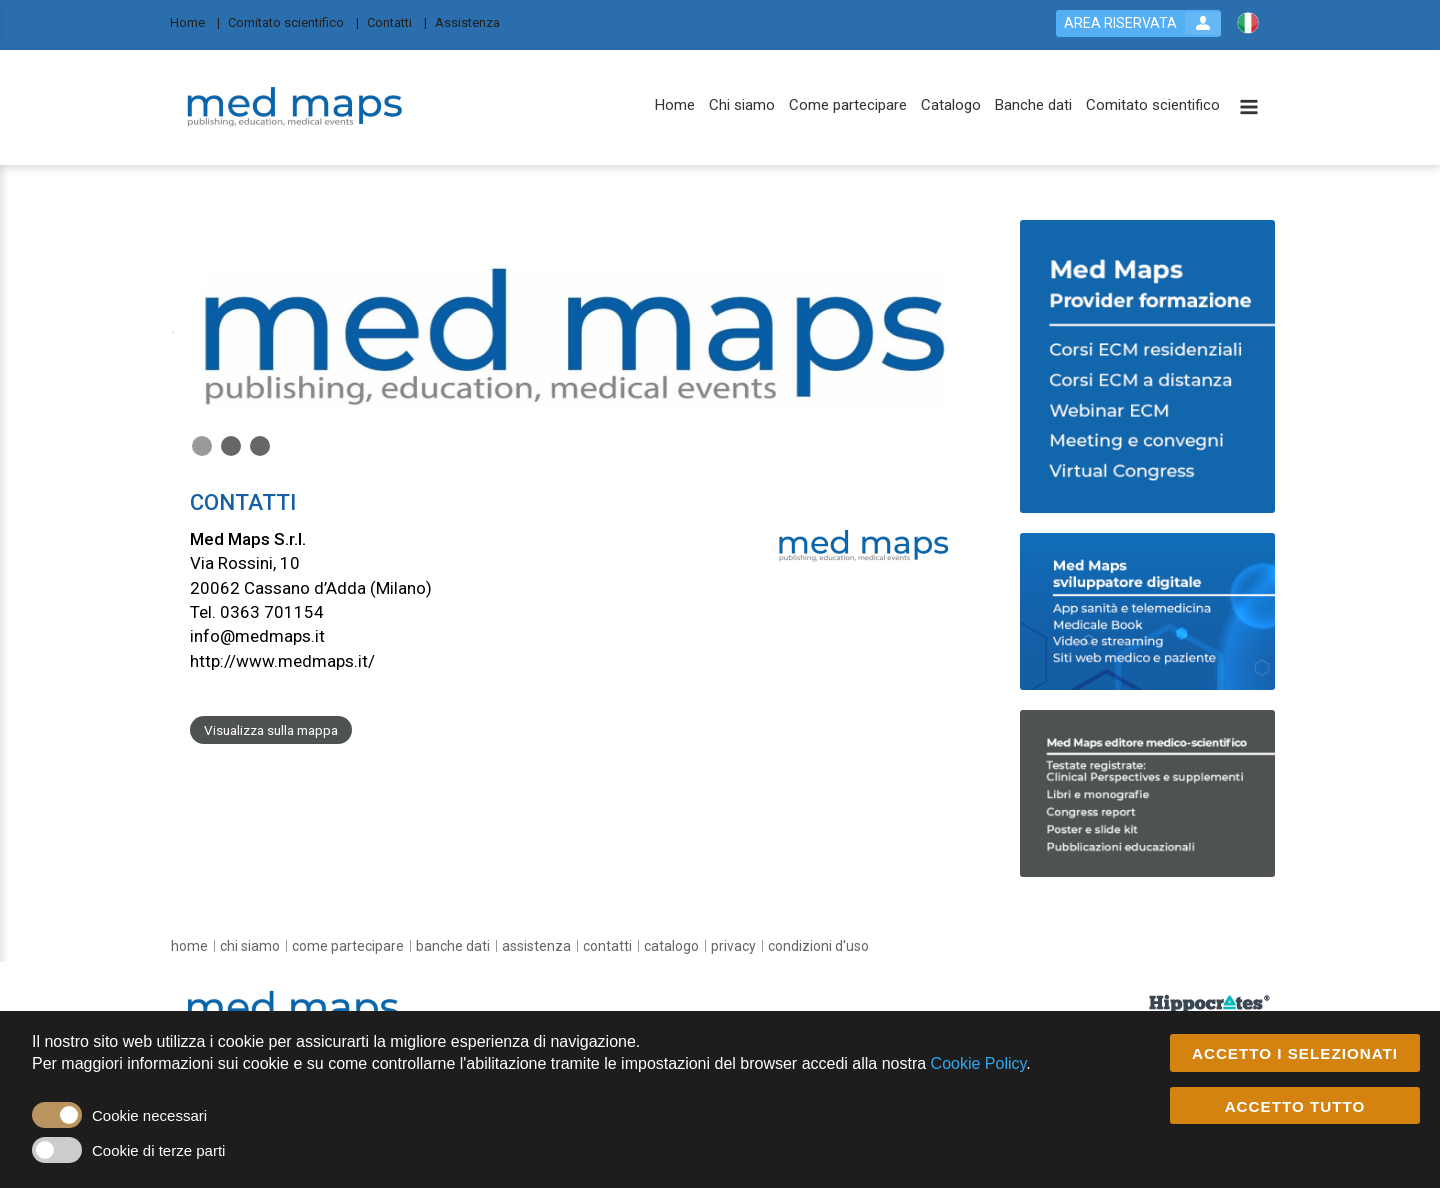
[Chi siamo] (742, 105)
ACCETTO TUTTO (1295, 1106)
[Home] (195, 21)
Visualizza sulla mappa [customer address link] (271, 730)
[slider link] (1209, 1003)
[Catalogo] (951, 105)
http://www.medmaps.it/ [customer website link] (282, 661)
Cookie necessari (149, 1115)
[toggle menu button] (1249, 108)
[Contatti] (397, 21)
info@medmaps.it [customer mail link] (257, 636)
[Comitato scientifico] (293, 21)
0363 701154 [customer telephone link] (272, 612)
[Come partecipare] (848, 105)
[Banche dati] (1033, 105)
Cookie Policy (979, 1064)
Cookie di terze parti (158, 1150)
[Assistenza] (473, 21)
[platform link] (296, 108)
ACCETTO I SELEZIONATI (1295, 1053)
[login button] (1138, 23)
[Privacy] (733, 946)
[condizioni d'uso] (818, 946)
